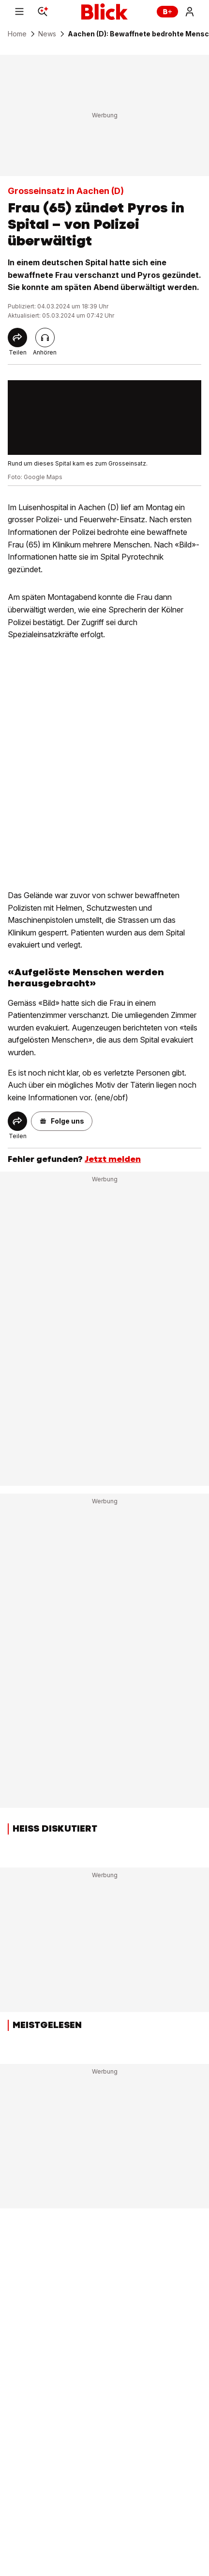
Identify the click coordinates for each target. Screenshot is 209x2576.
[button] (61, 1121)
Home (17, 34)
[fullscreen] (104, 417)
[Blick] (104, 11)
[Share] (17, 337)
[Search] (42, 11)
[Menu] (19, 11)
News (47, 34)
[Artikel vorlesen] (45, 337)
